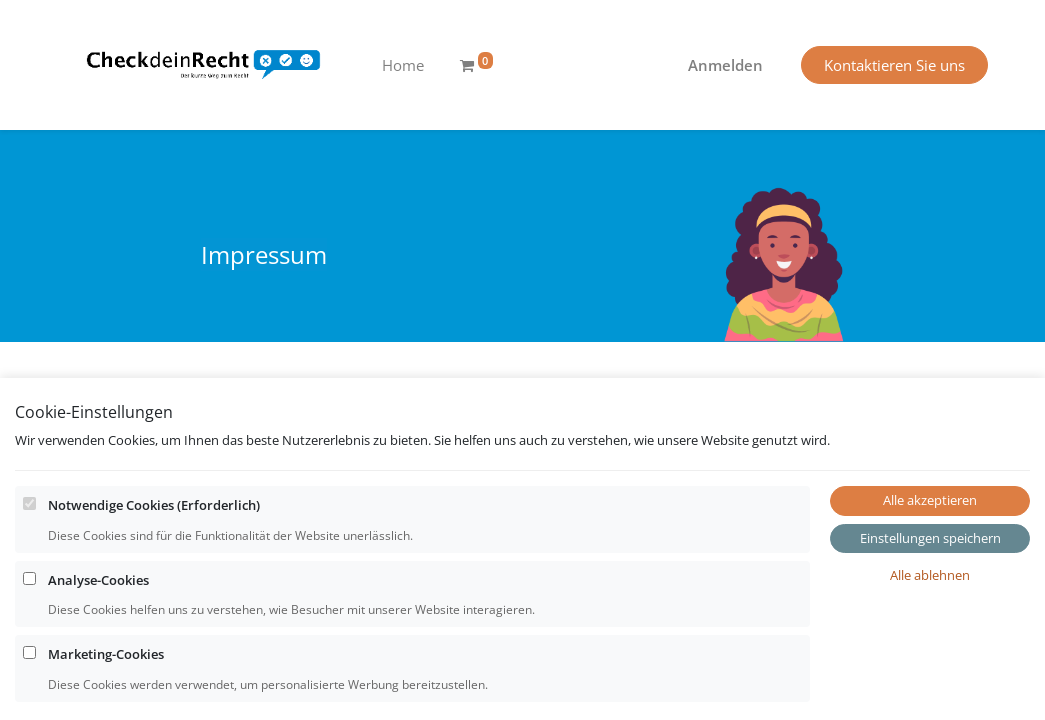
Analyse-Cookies (98, 646)
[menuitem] (403, 65)
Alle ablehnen (930, 641)
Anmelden (725, 65)
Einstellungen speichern (930, 604)
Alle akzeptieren (930, 566)
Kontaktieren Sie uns (894, 65)
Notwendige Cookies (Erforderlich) (154, 571)
